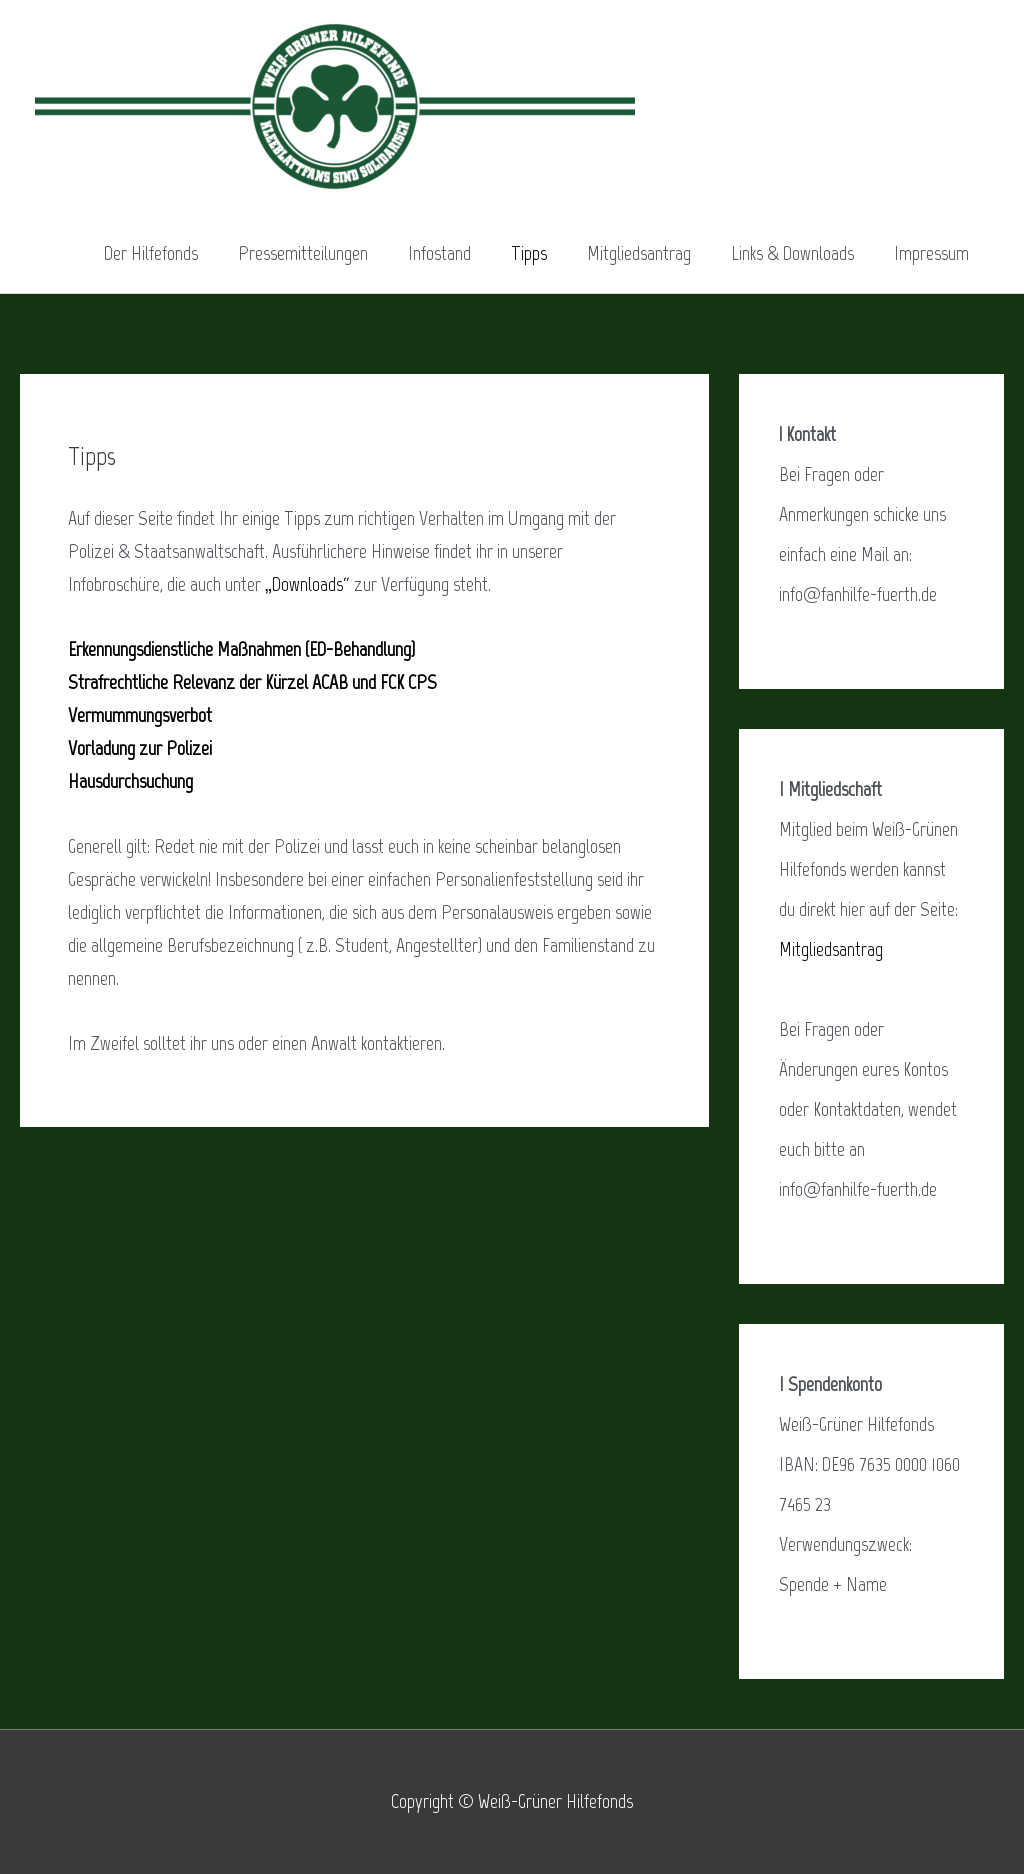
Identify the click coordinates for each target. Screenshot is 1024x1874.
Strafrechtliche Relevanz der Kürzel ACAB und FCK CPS (252, 682)
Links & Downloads (792, 253)
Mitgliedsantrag (639, 253)
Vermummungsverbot (140, 715)
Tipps (529, 253)
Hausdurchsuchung (130, 781)
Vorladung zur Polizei (140, 748)
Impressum (931, 253)
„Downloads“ (307, 584)
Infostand (439, 253)
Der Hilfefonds (151, 253)
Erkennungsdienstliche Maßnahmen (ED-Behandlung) (241, 649)
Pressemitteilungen (303, 253)
